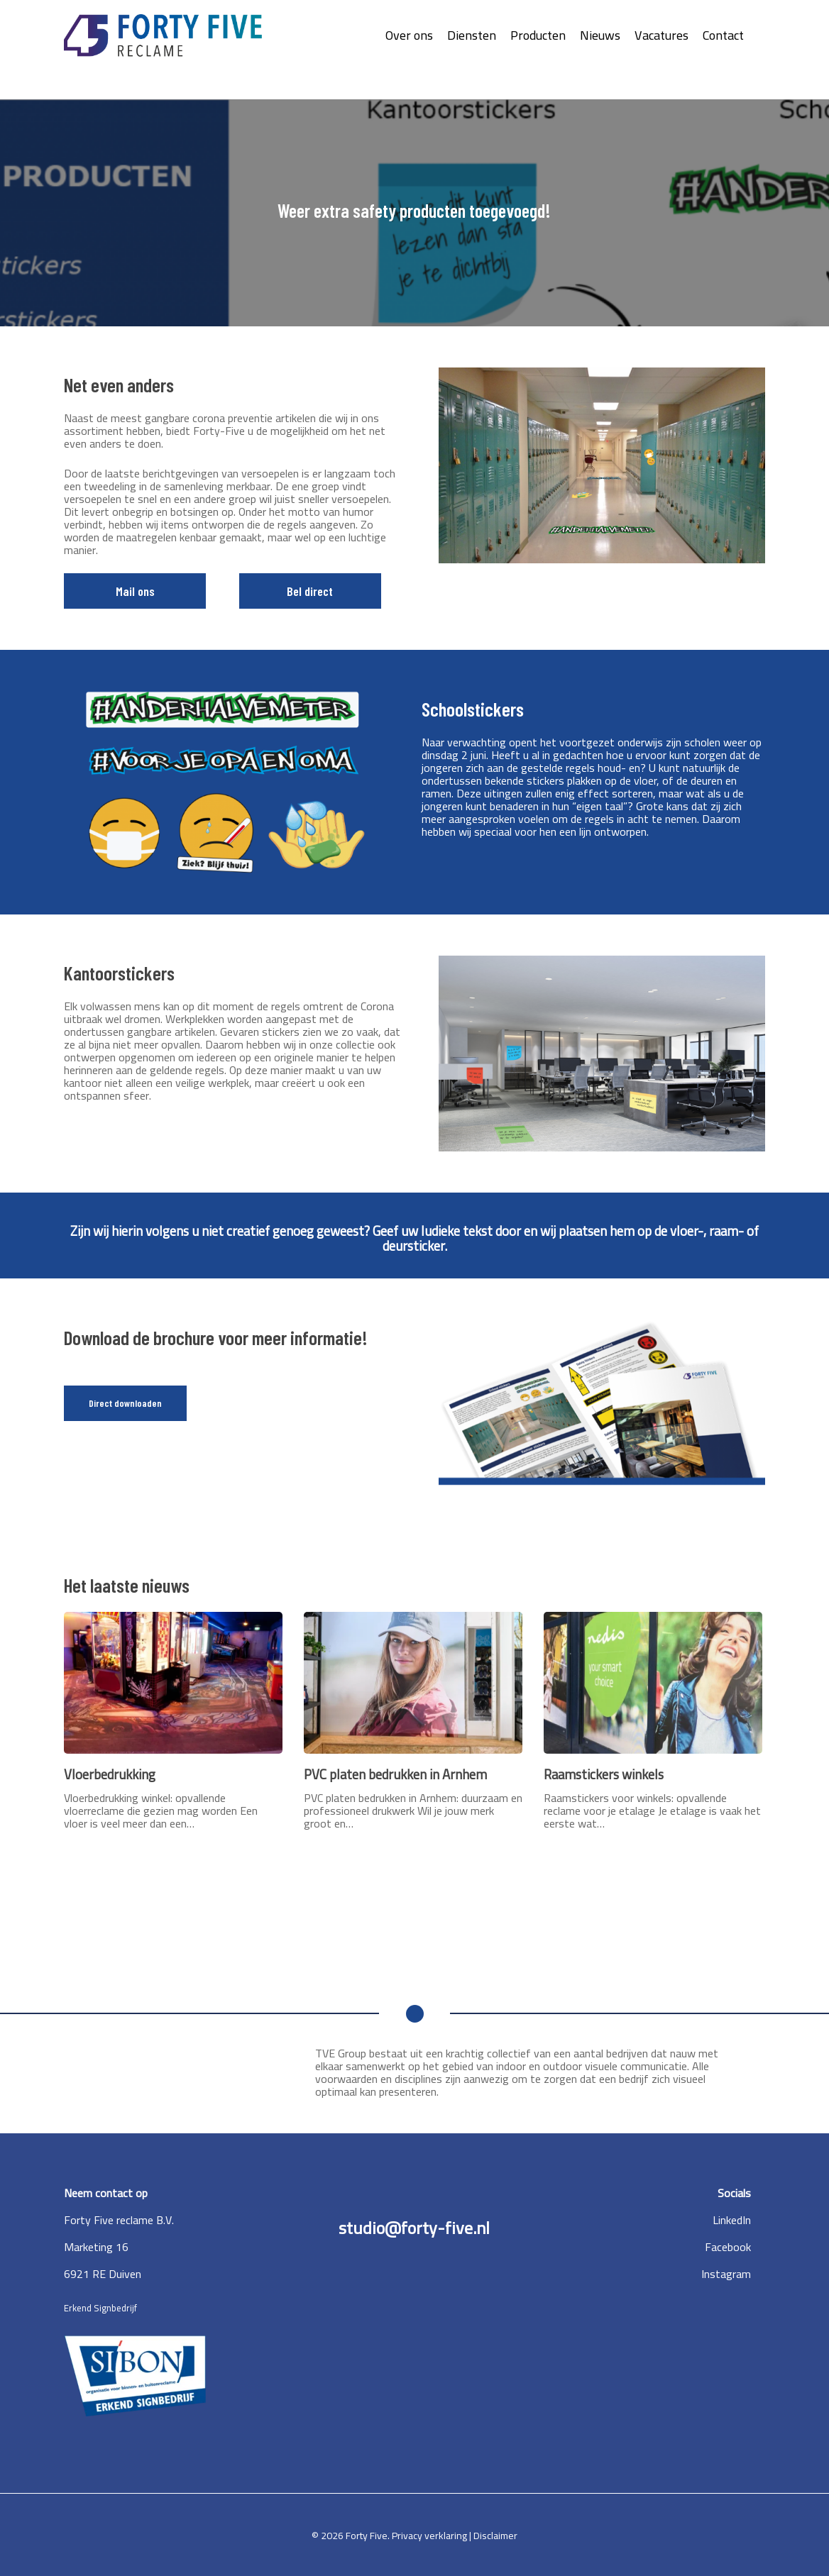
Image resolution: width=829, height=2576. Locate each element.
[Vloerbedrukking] (173, 1721)
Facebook (728, 2246)
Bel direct (310, 591)
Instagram (726, 2273)
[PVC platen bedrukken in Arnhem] (413, 1721)
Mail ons (135, 591)
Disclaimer (495, 2535)
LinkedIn (732, 2219)
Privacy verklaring (430, 2535)
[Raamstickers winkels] (653, 1721)
